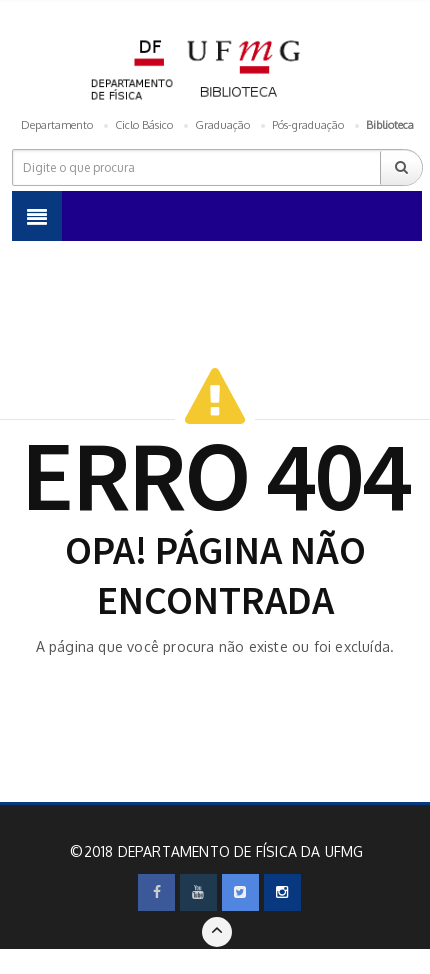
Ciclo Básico (144, 125)
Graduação (222, 125)
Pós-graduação (308, 125)
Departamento (57, 125)
